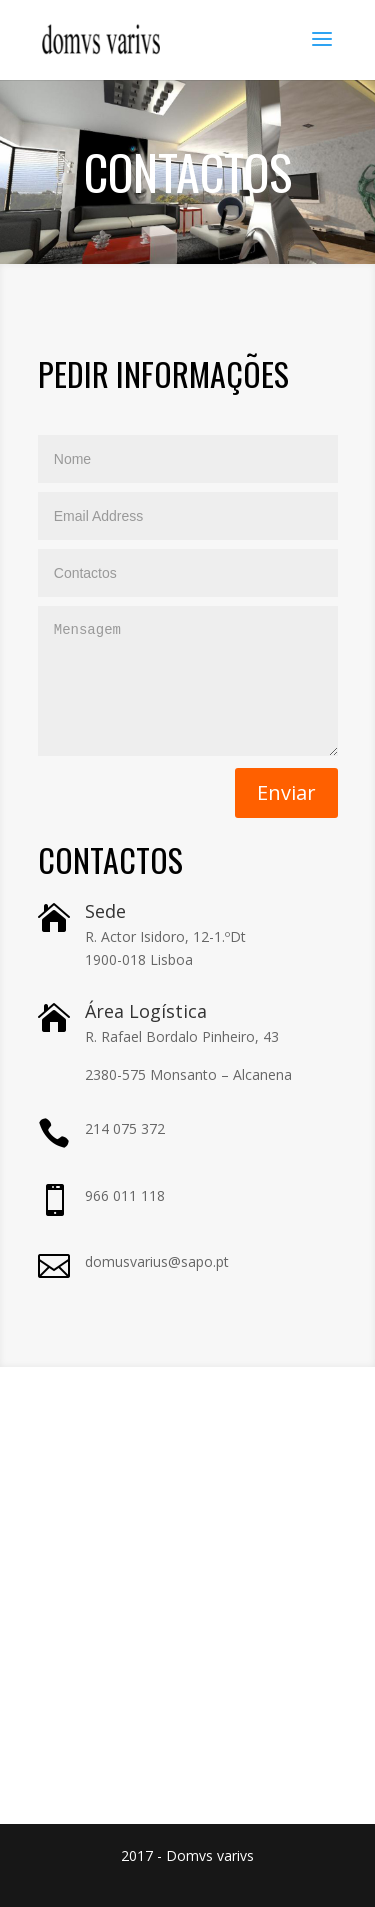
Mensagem (188, 681)
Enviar (286, 792)
